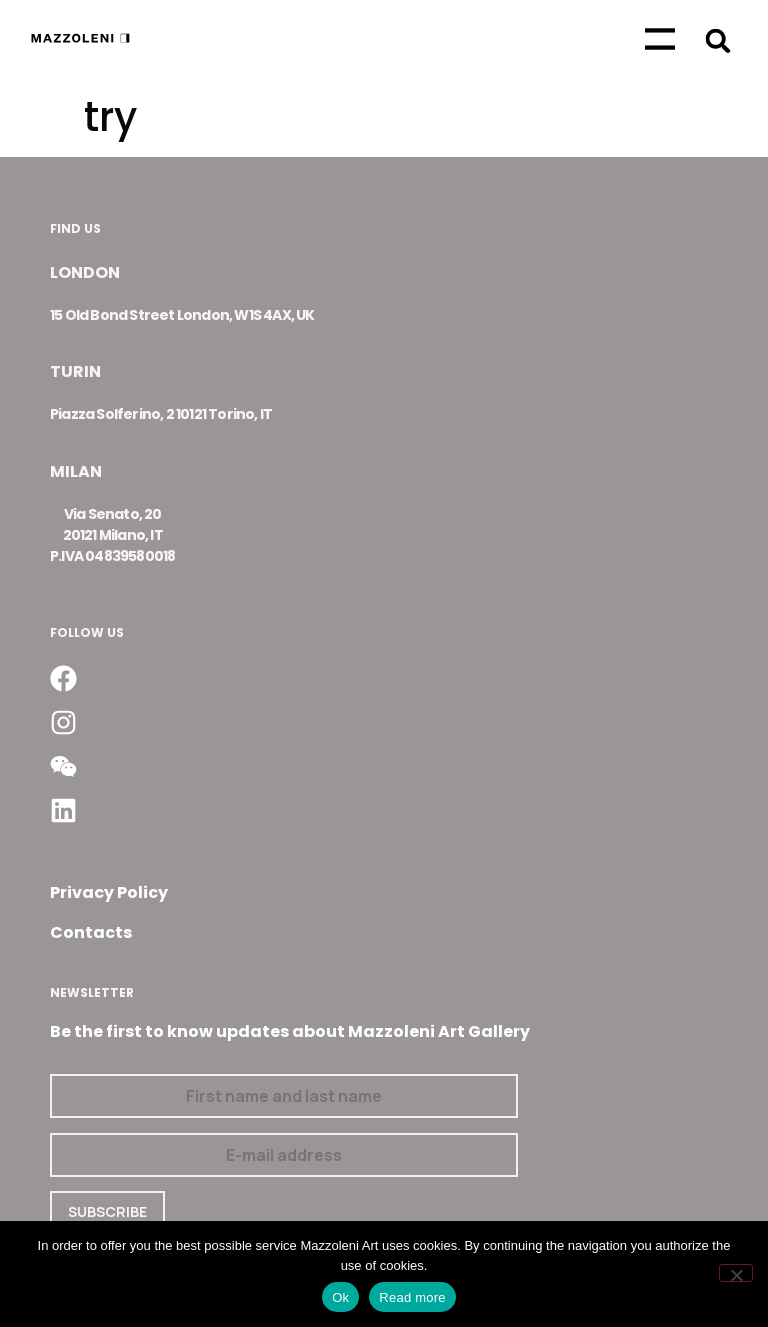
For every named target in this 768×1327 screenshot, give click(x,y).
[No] (736, 1273)
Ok (340, 1297)
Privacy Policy (109, 892)
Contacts (91, 932)
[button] (717, 40)
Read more (412, 1297)
